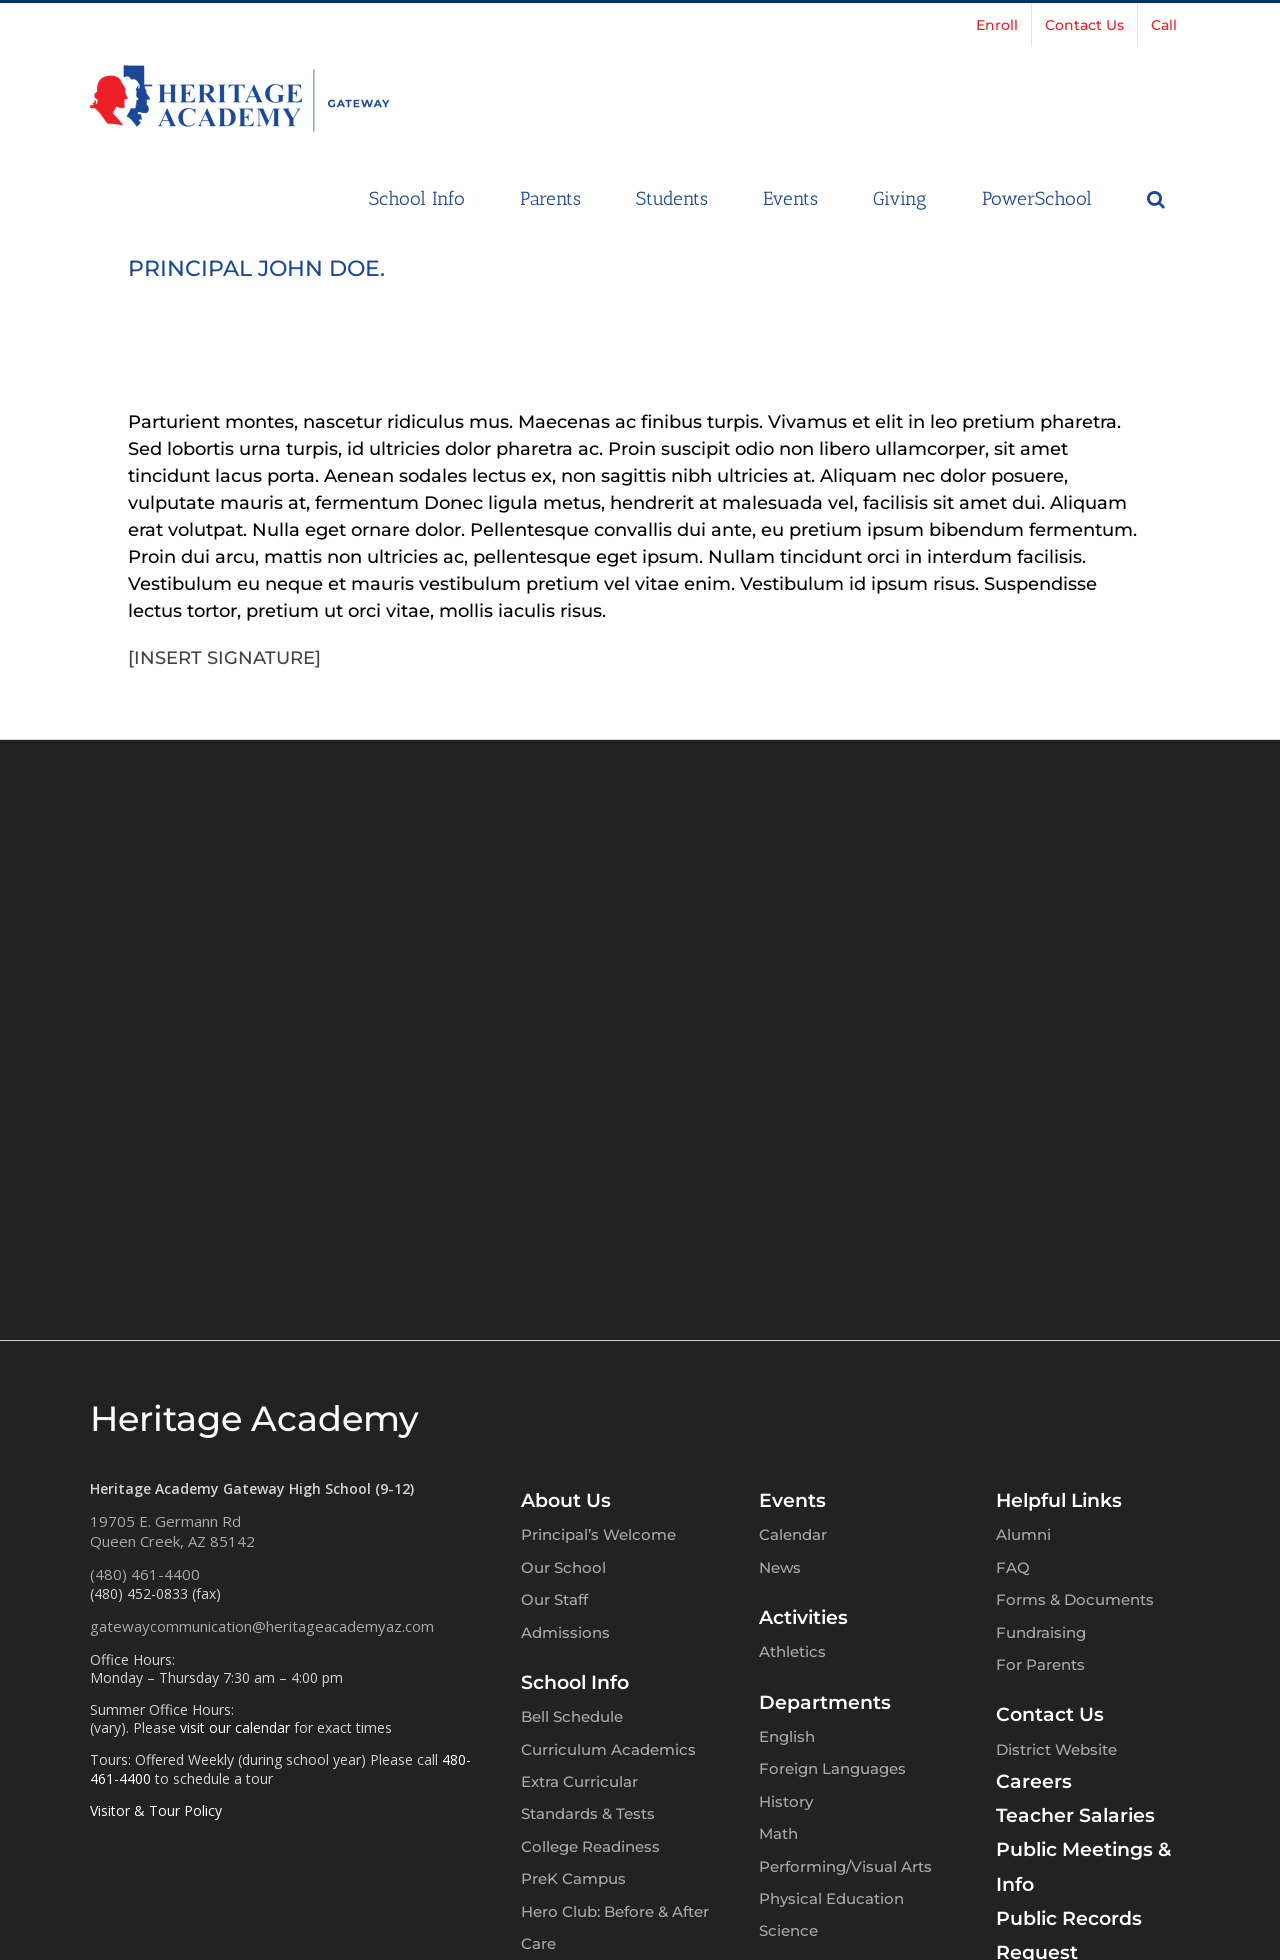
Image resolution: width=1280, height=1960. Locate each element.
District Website (1056, 1749)
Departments (825, 1702)
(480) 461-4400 (145, 1574)
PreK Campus (573, 1878)
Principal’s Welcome (598, 1534)
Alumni (1023, 1534)
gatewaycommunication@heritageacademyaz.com (262, 1626)
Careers (1034, 1781)
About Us (566, 1500)
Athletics (792, 1651)
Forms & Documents (1075, 1599)
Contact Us (1050, 1714)
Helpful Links (1059, 1500)
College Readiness (590, 1846)
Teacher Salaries (1075, 1815)
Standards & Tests (588, 1813)
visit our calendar (235, 1727)
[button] (1156, 197)
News (780, 1567)
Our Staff (554, 1599)
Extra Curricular (579, 1781)
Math (778, 1833)
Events (792, 1500)
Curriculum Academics (608, 1749)
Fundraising (1041, 1632)
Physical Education (831, 1898)
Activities (803, 1617)
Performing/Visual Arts (845, 1866)
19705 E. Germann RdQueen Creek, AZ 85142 (172, 1531)
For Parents (1040, 1664)
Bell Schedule (572, 1716)
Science (788, 1930)
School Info (575, 1682)
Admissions (565, 1632)
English (787, 1736)
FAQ (1013, 1567)
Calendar (793, 1534)
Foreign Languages (832, 1768)
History (786, 1801)
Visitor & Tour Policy (156, 1810)
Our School (563, 1567)
